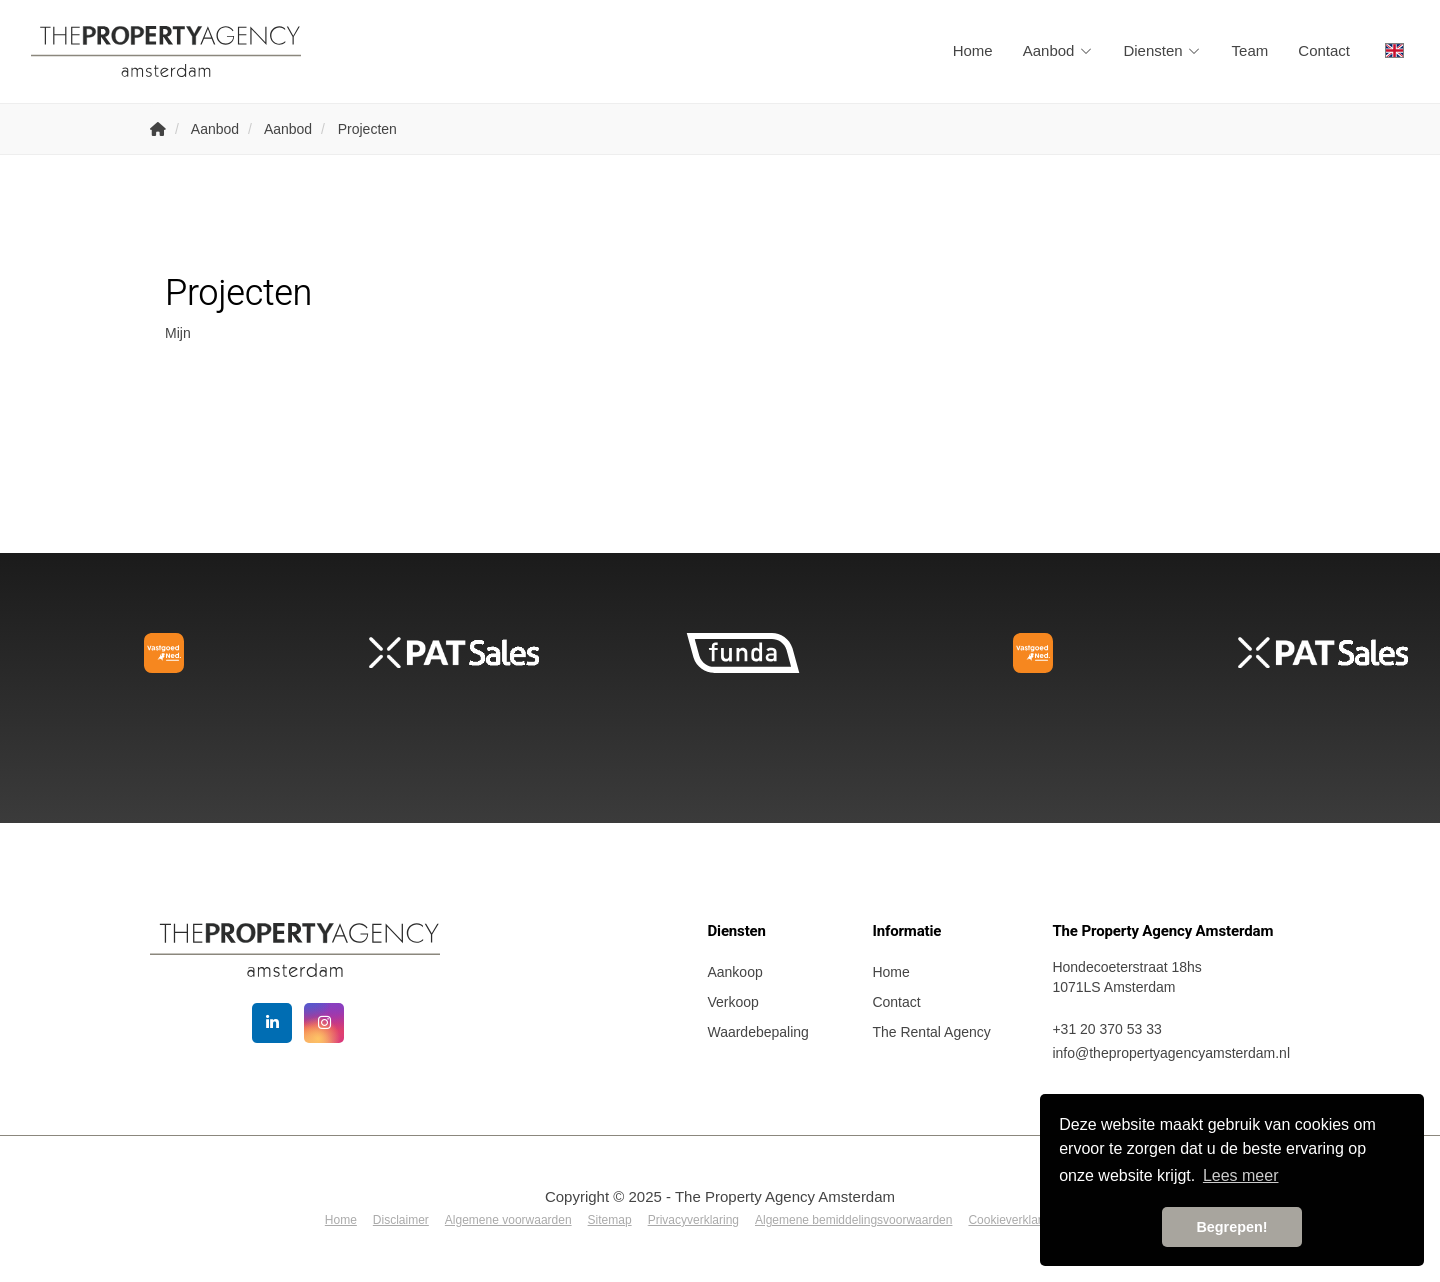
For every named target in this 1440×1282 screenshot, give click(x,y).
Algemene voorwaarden (508, 1220)
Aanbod (1058, 50)
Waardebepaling (757, 1032)
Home (973, 50)
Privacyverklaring (693, 1220)
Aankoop (734, 972)
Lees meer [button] (1241, 1175)
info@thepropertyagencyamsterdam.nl (1171, 1053)
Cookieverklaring (1012, 1220)
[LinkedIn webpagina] (272, 1023)
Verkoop (732, 1002)
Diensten (1162, 50)
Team (1250, 50)
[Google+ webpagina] (324, 1023)
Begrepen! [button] (1231, 1227)
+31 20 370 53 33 (1106, 1029)
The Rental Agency (931, 1032)
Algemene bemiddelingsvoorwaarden (853, 1220)
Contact (1324, 50)
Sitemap (610, 1220)
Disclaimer (401, 1220)
